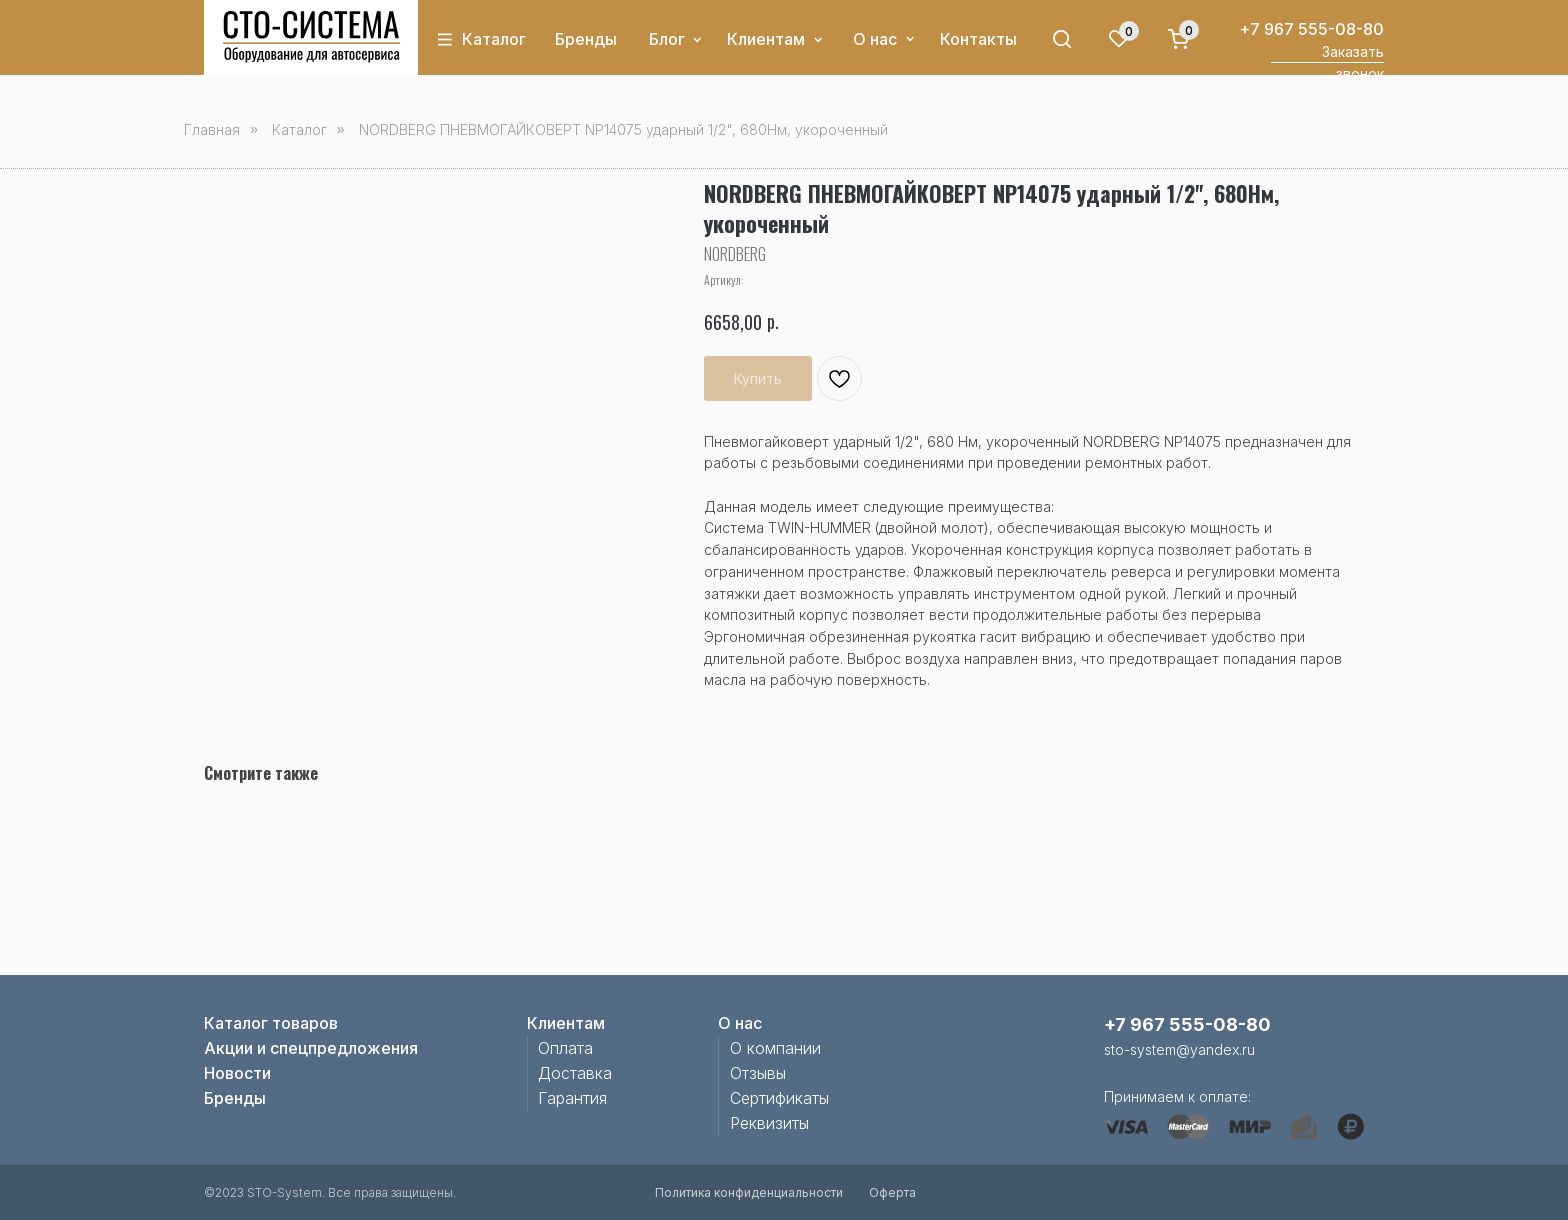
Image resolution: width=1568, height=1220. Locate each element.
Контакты (978, 39)
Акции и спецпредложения (311, 1048)
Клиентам (766, 39)
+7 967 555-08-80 (1311, 29)
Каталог (494, 39)
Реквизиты (769, 1123)
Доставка (575, 1073)
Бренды (586, 39)
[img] (311, 37)
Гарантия (572, 1098)
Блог (667, 39)
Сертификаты (779, 1098)
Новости (237, 1073)
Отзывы (758, 1073)
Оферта (892, 1192)
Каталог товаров (271, 1023)
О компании (775, 1048)
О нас (875, 39)
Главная (212, 129)
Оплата (565, 1048)
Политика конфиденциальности (749, 1192)
